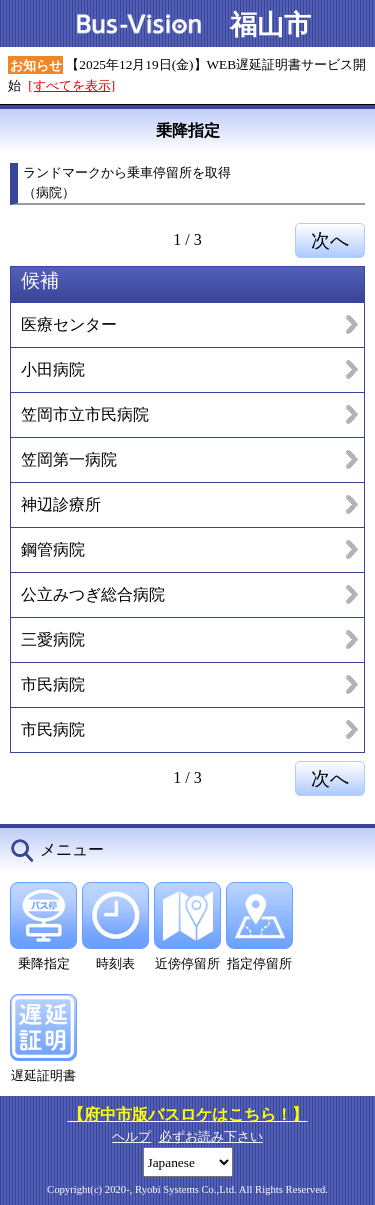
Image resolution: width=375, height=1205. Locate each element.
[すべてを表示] (71, 85)
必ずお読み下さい (211, 1136)
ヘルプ (131, 1136)
